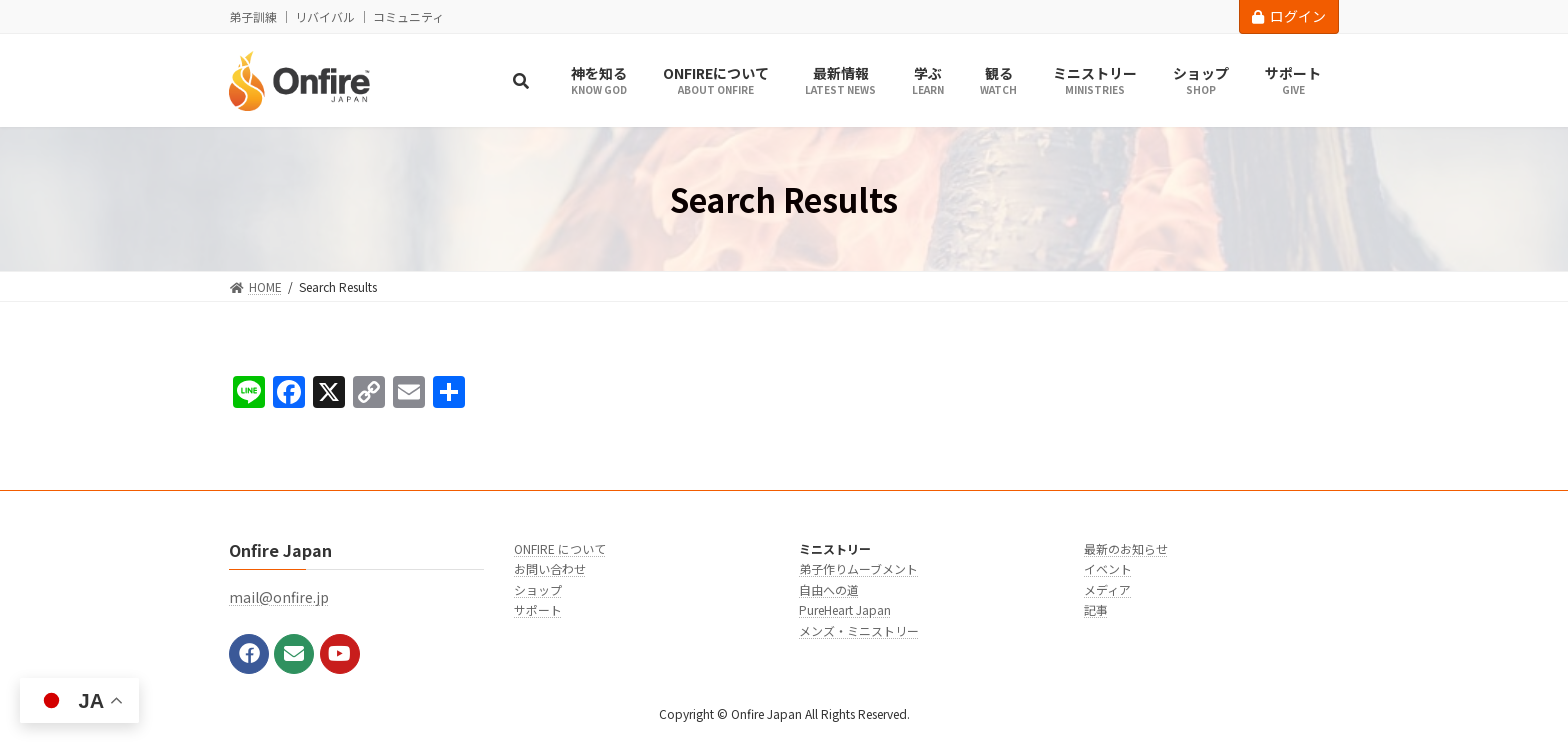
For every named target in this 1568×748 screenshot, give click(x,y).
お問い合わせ (550, 568)
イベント (1108, 568)
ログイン (1289, 16)
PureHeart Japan (845, 609)
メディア (1107, 589)
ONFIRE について (560, 548)
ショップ (538, 589)
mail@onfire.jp (279, 597)
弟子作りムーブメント (858, 568)
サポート (538, 609)
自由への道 (829, 589)
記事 (1096, 609)
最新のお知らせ (1126, 548)
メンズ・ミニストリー (859, 630)
